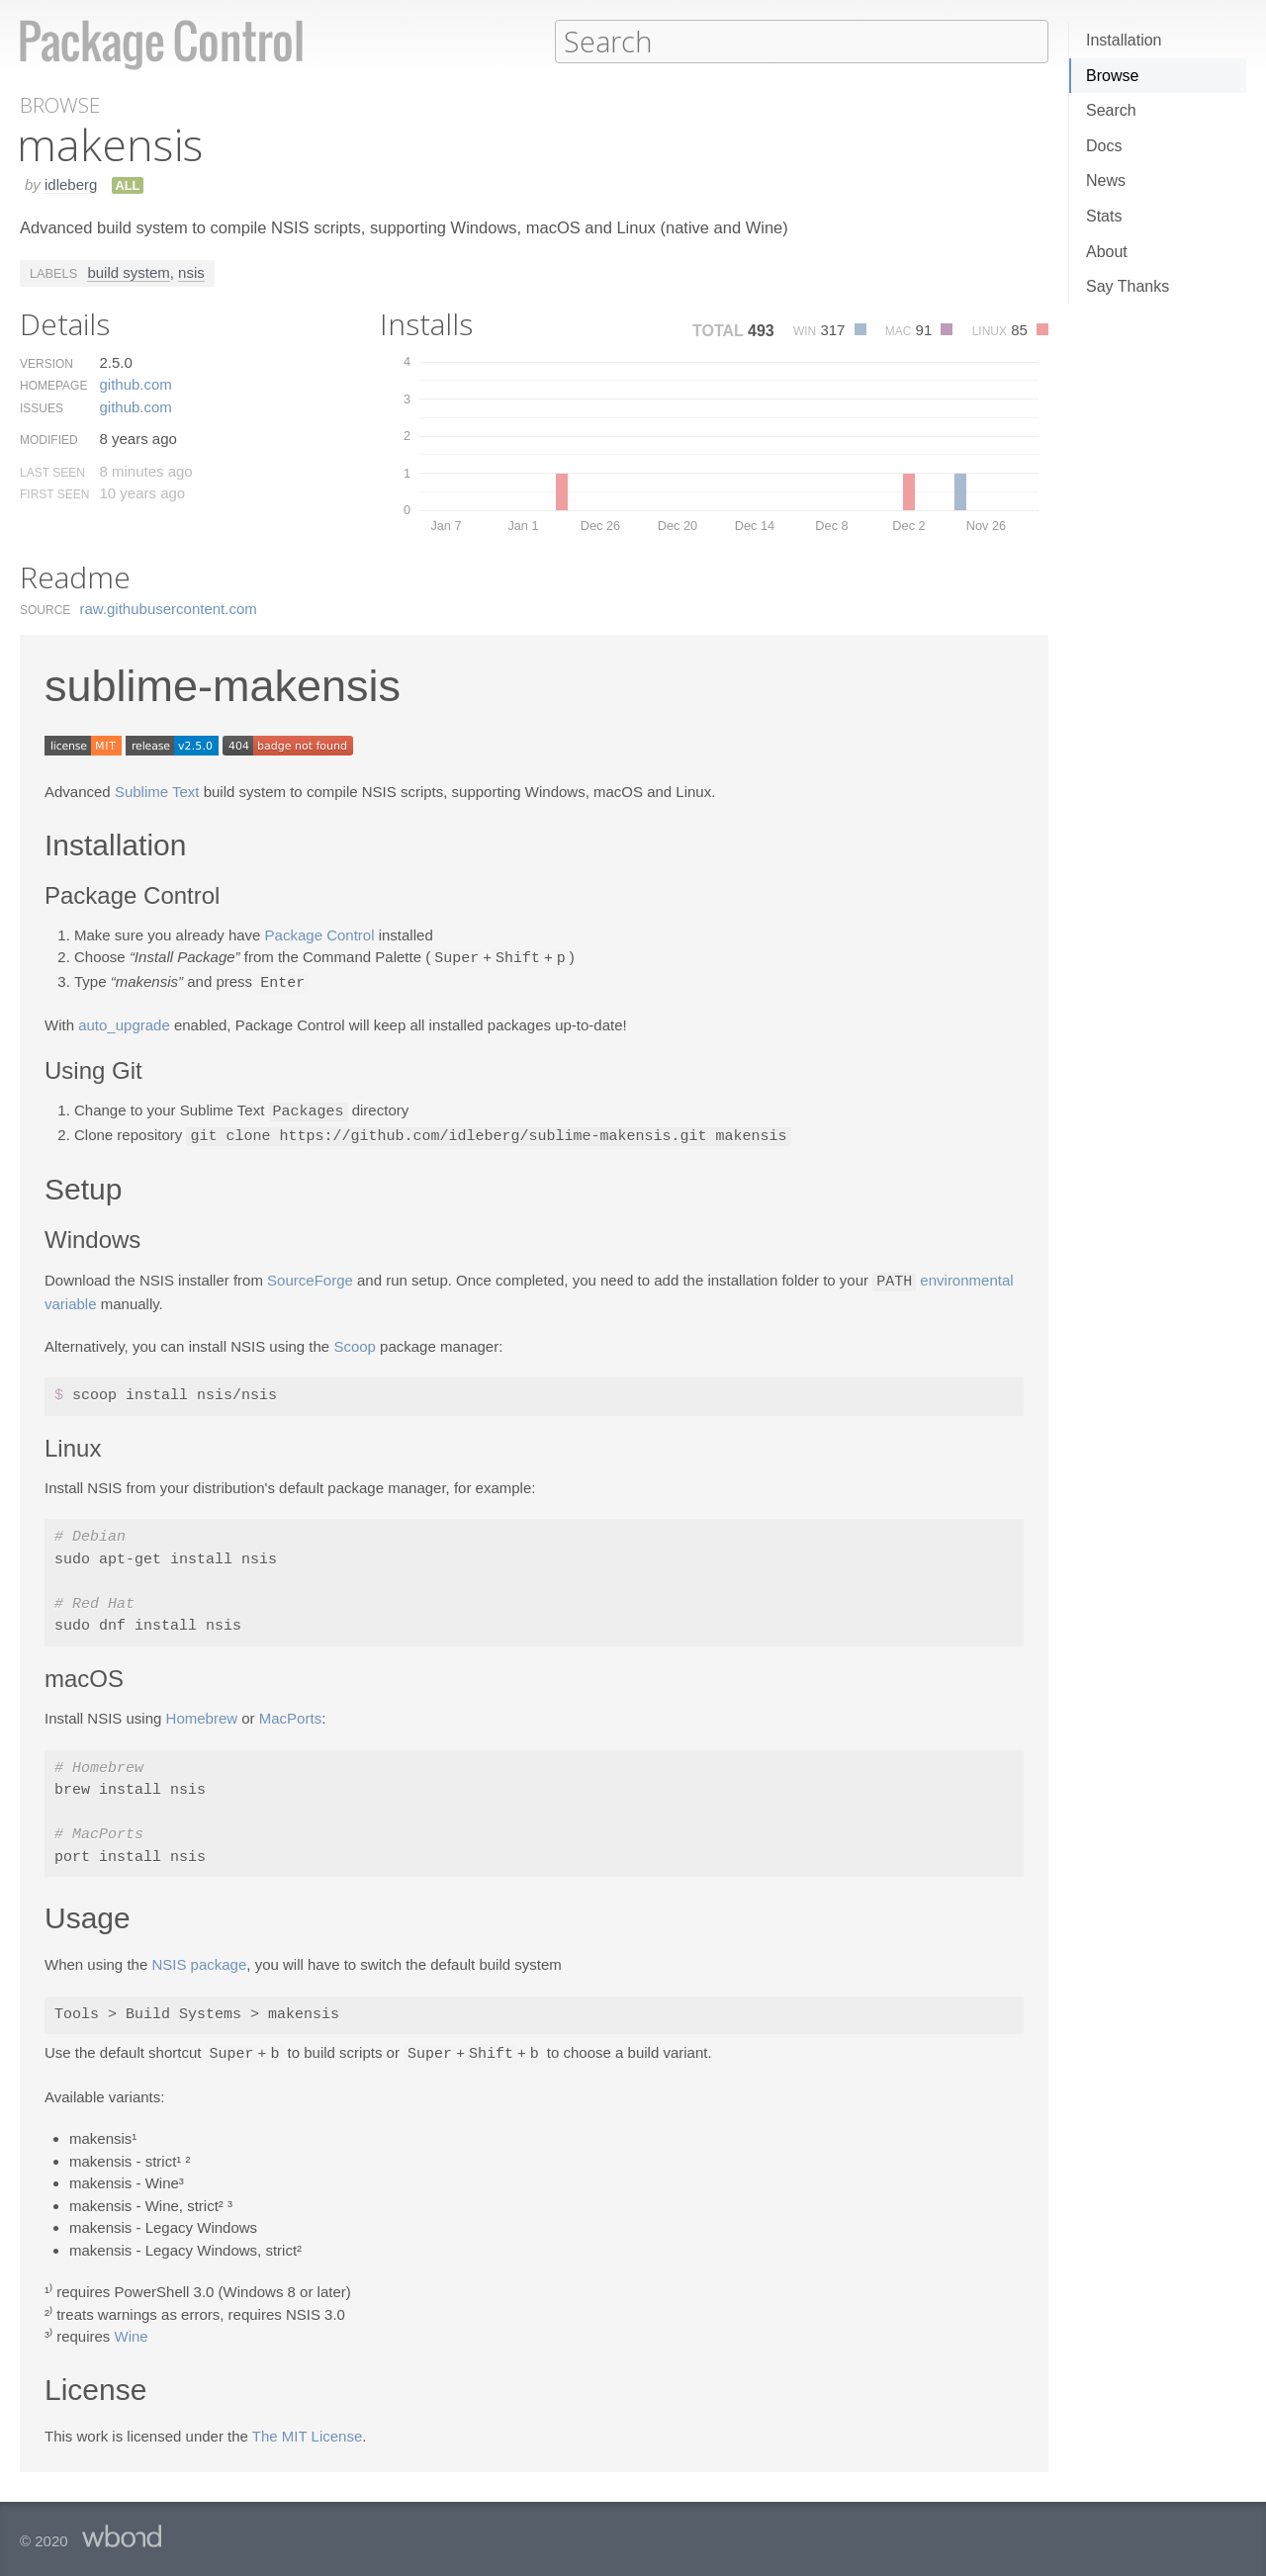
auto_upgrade (124, 1022)
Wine (131, 2329)
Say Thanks (1127, 286)
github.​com (135, 383)
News (1106, 180)
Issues (41, 407)
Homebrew (202, 1712)
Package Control (320, 934)
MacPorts (290, 1712)
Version (46, 363)
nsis (191, 271)
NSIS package (198, 1958)
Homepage (53, 385)
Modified (49, 439)
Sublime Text (157, 790)
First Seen (54, 493)
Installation (1124, 40)
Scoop (354, 1340)
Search (1111, 110)
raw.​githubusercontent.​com (168, 607)
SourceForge (310, 1276)
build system (128, 271)
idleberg (71, 183)
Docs (1104, 145)
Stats (1104, 216)
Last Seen (52, 472)
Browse (1112, 75)
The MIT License (307, 2429)
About (1107, 251)
